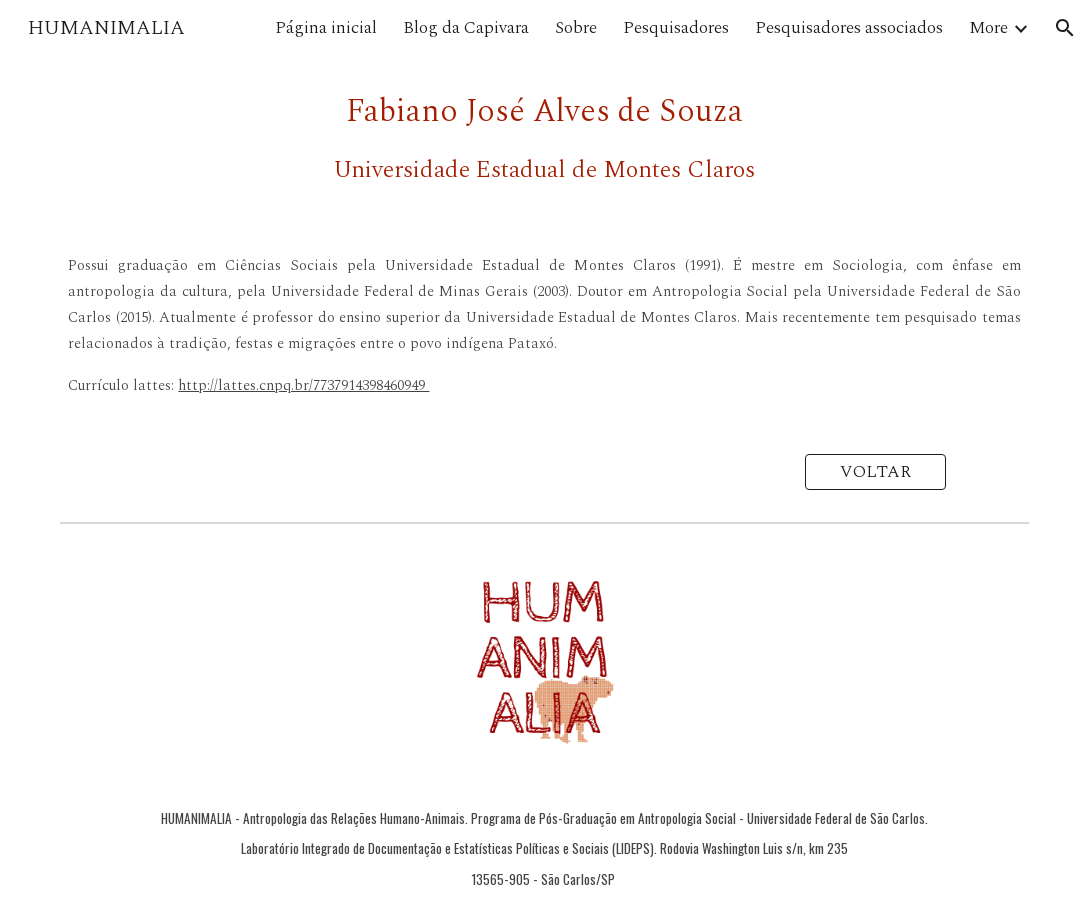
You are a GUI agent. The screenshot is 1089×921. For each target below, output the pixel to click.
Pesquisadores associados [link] (849, 28)
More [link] (988, 28)
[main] (544, 138)
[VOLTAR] (875, 472)
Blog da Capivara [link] (466, 28)
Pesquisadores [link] (676, 28)
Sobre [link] (576, 28)
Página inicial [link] (326, 28)
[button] (1065, 28)
